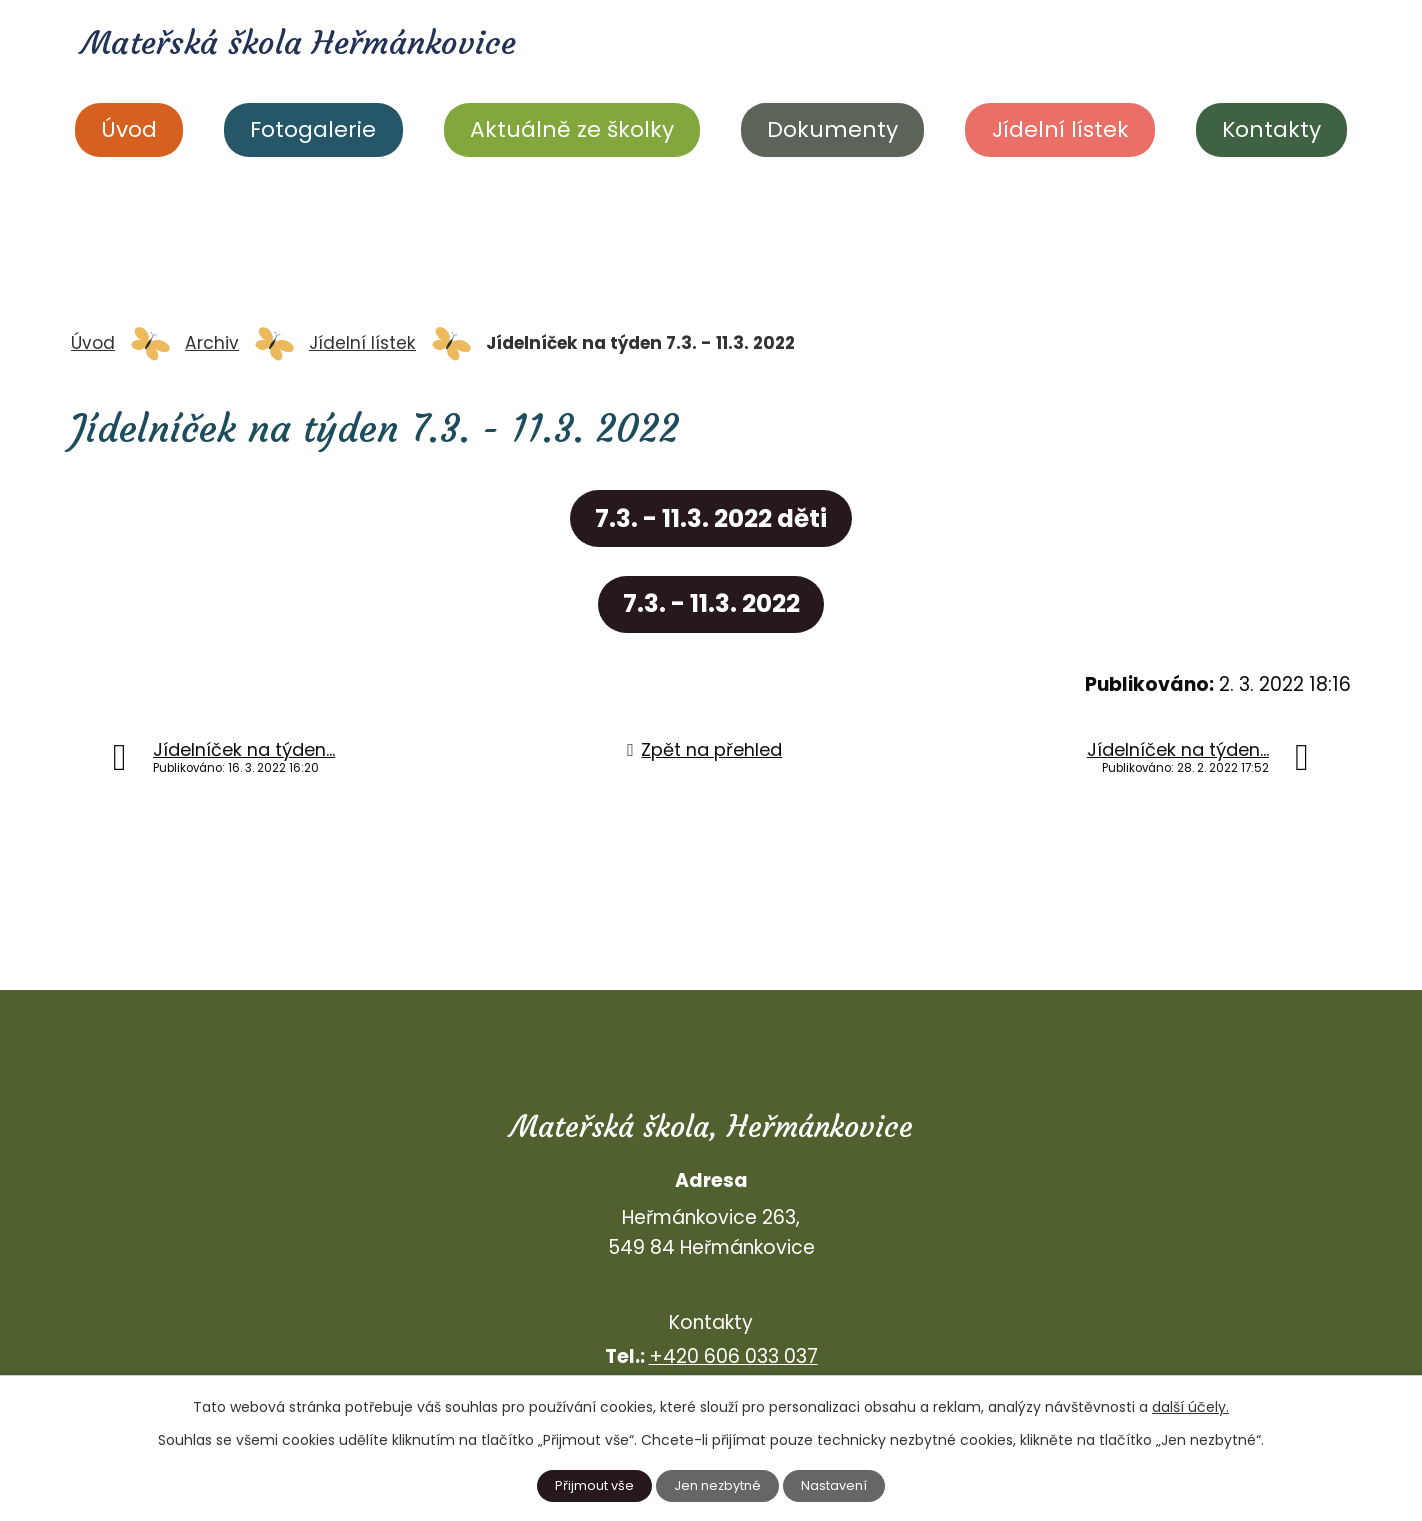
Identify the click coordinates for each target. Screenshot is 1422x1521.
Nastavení (839, 1484)
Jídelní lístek (1060, 129)
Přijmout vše (590, 1484)
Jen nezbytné (718, 1484)
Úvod (129, 129)
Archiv (212, 343)
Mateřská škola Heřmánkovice (326, 46)
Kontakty (1271, 129)
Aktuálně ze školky (572, 129)
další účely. (1190, 1405)
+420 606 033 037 (733, 1356)
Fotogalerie (313, 129)
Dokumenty (832, 129)
